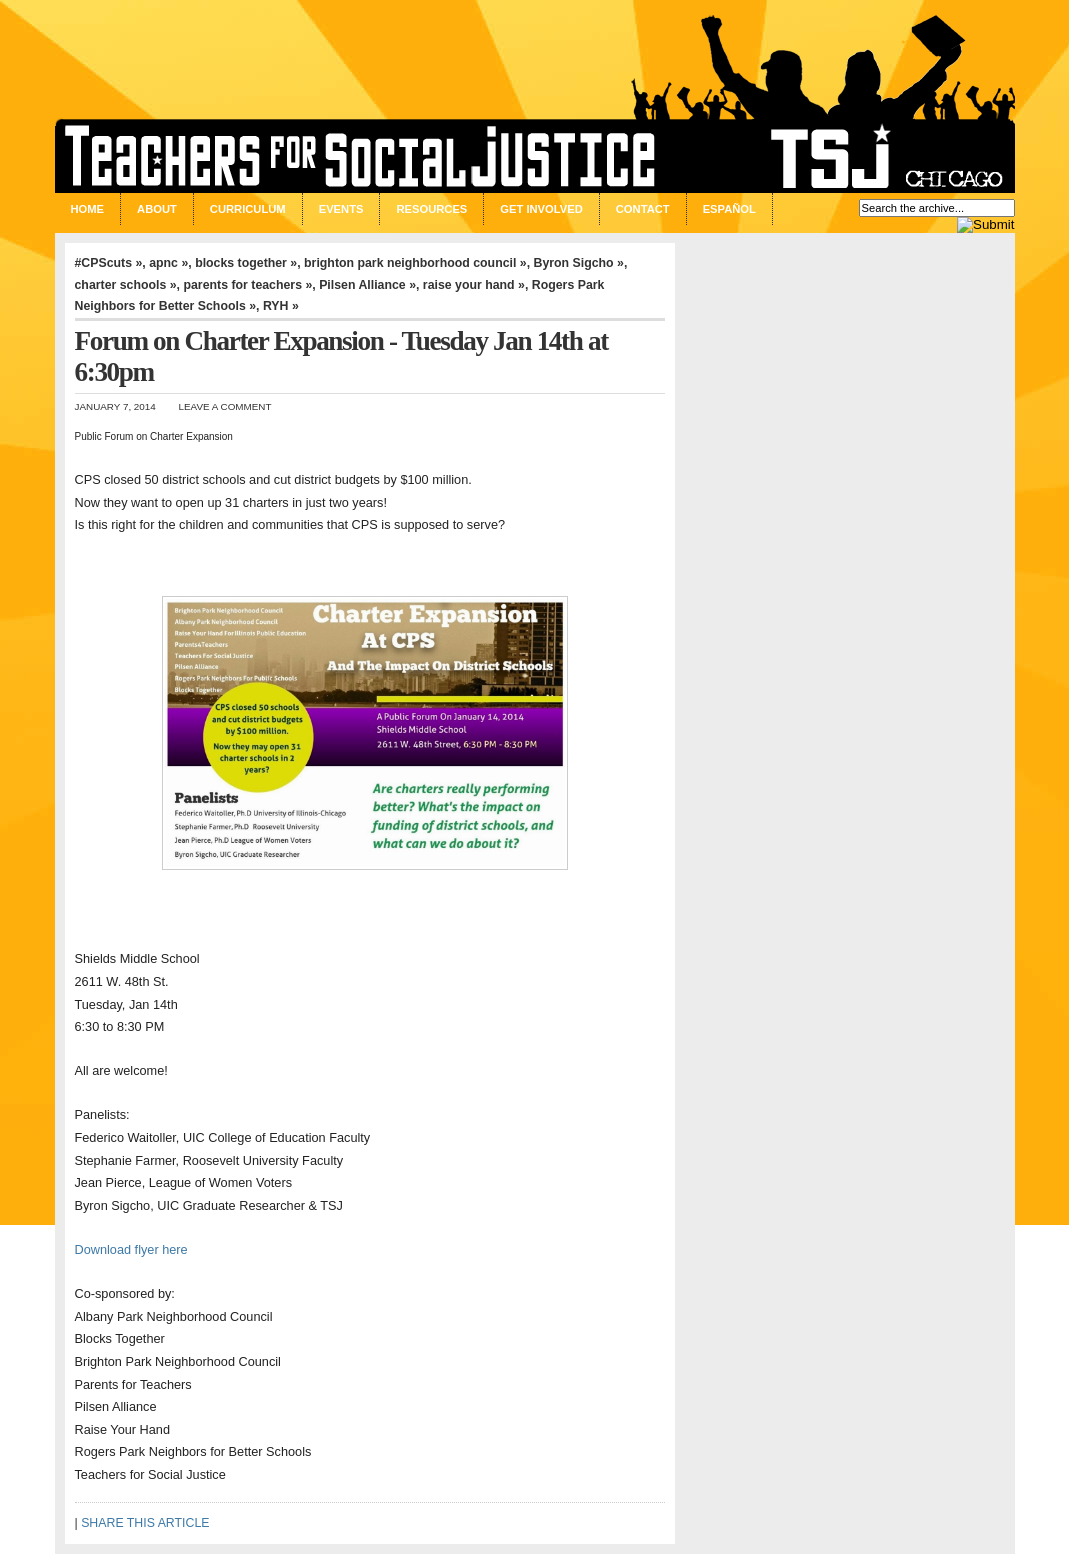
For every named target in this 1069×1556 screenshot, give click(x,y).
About (157, 209)
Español (729, 209)
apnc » (168, 263)
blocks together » (246, 263)
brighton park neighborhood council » (415, 263)
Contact (643, 209)
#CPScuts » (109, 263)
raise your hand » (474, 285)
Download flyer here (131, 1249)
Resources (431, 209)
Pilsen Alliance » (367, 285)
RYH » (281, 306)
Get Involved (541, 209)
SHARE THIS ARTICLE (145, 1523)
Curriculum (248, 209)
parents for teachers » (247, 285)
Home (88, 209)
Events (341, 209)
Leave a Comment (225, 406)
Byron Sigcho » (579, 263)
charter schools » (126, 285)
